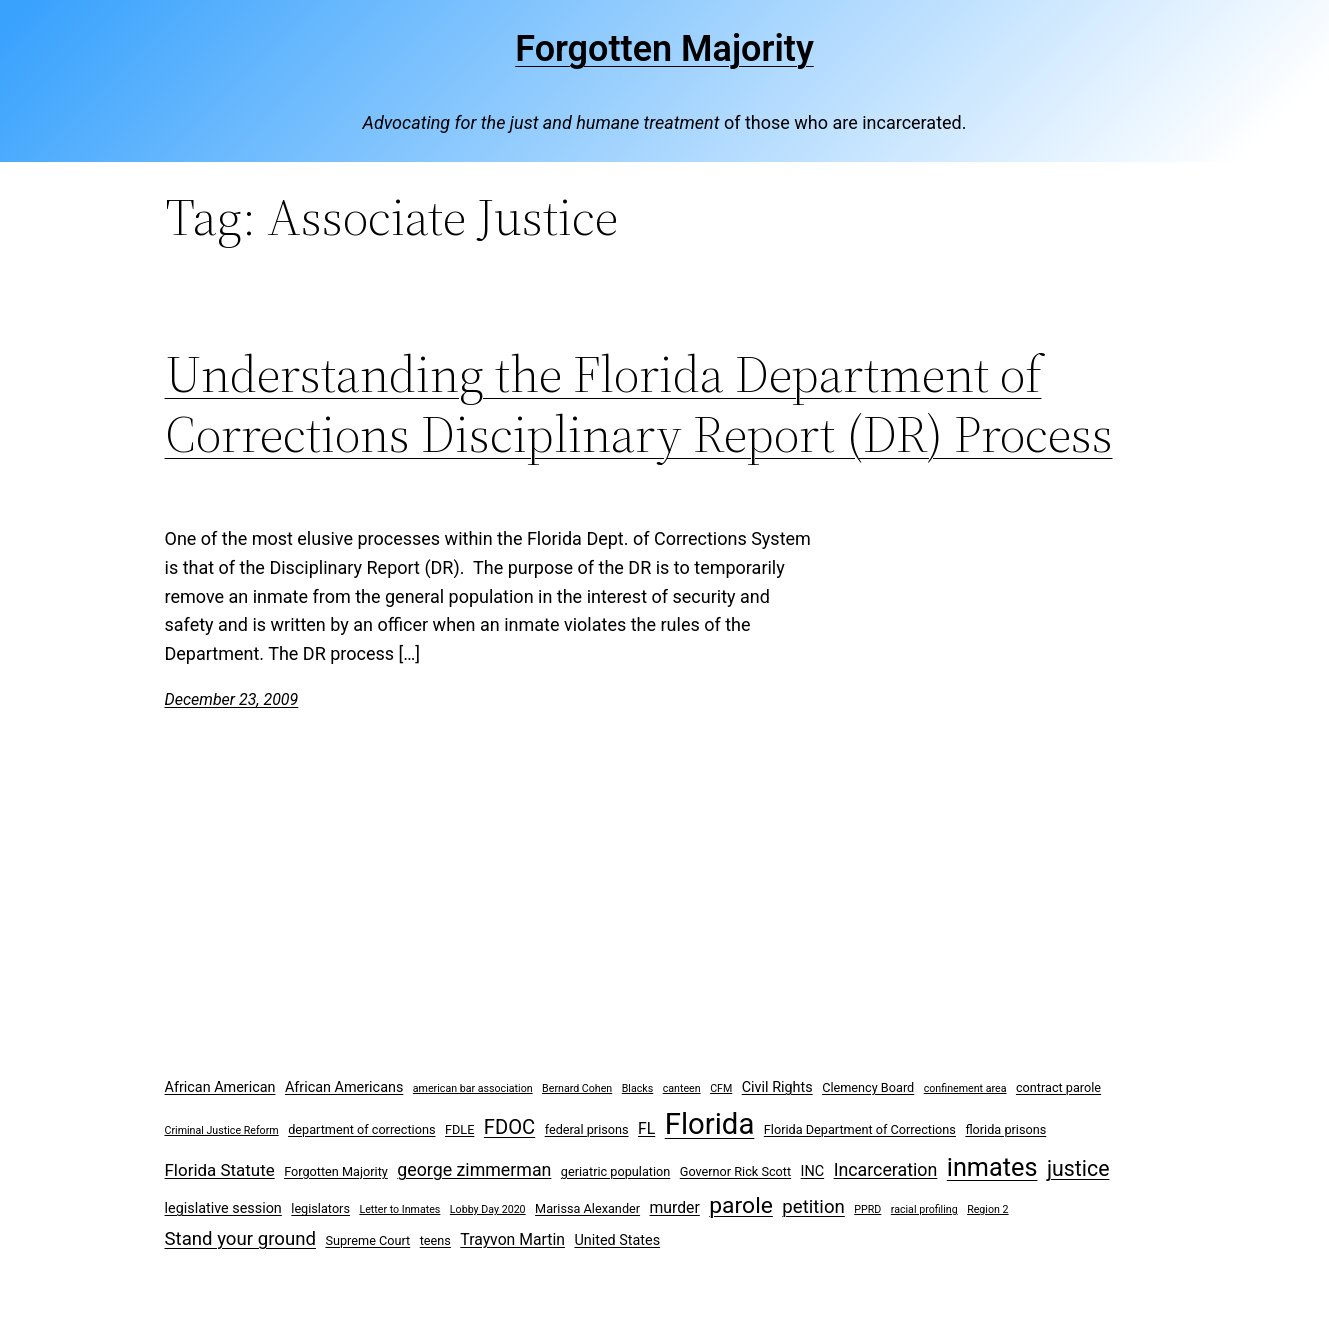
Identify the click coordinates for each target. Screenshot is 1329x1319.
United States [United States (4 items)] (617, 1240)
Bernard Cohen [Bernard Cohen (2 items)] (577, 1088)
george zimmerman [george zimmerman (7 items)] (474, 1169)
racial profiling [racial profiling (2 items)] (924, 1209)
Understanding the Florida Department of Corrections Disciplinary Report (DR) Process (639, 404)
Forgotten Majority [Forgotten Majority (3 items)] (336, 1171)
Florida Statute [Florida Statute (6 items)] (220, 1170)
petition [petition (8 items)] (813, 1207)
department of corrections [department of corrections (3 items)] (361, 1129)
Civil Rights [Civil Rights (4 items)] (777, 1087)
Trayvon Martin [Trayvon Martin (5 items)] (512, 1239)
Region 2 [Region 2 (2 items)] (987, 1209)
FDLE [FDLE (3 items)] (459, 1129)
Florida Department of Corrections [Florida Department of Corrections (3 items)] (860, 1129)
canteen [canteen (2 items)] (682, 1088)
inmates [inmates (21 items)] (992, 1167)
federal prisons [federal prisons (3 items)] (587, 1129)
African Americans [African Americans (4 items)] (344, 1087)
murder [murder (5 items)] (675, 1207)
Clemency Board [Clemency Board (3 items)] (868, 1087)
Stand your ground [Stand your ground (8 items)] (240, 1239)
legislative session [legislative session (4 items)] (223, 1208)
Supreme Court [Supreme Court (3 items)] (367, 1240)
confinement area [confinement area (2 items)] (965, 1088)
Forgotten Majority (664, 49)
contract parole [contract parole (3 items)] (1058, 1087)
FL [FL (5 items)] (646, 1128)
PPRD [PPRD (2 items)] (867, 1209)
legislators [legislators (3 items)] (320, 1208)
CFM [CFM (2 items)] (721, 1088)
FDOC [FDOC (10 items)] (509, 1127)
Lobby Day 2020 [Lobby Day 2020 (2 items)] (488, 1209)
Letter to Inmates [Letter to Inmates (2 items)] (399, 1209)
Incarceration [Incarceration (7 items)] (886, 1169)
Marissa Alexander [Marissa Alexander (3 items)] (587, 1208)
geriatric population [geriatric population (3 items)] (615, 1171)
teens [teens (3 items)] (435, 1240)
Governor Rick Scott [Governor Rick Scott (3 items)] (735, 1171)
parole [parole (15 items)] (741, 1205)
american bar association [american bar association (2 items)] (473, 1088)
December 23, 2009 (232, 699)
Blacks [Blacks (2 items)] (638, 1088)
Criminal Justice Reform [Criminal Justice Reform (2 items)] (222, 1130)
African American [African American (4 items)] (220, 1087)
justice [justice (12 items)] (1078, 1168)
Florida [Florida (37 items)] (710, 1124)
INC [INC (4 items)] (813, 1171)
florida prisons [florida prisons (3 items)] (1005, 1129)
